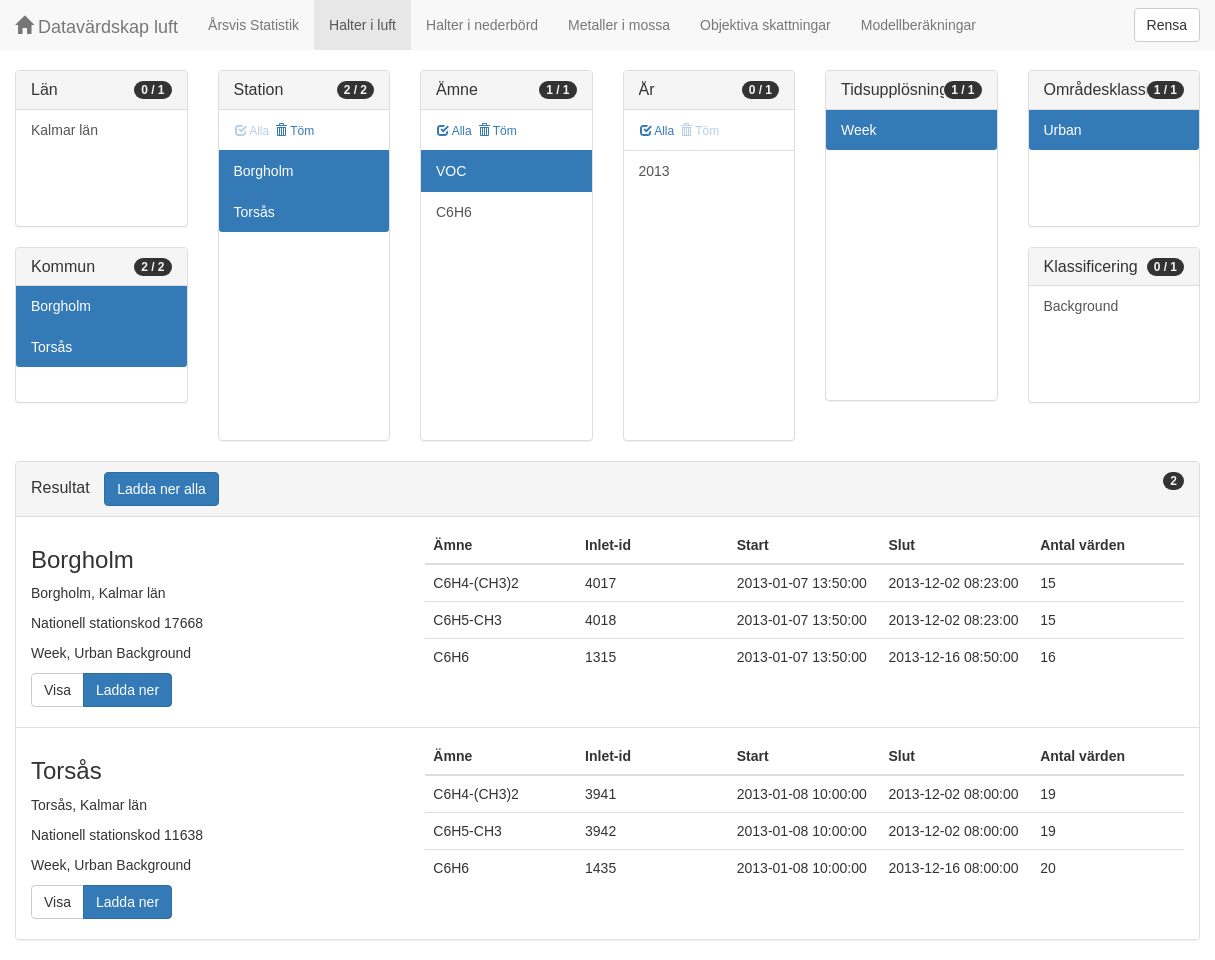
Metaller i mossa (619, 25)
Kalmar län (64, 130)
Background (1081, 306)
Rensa (1167, 25)
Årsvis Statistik (253, 25)
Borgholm (61, 306)
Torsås (51, 347)
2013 (654, 171)
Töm (294, 131)
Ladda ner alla (161, 489)
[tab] (607, 489)
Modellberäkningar (918, 25)
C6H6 (454, 212)
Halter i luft (362, 25)
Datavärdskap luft (96, 26)
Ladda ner (127, 690)
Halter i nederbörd (482, 25)
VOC (451, 171)
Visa (57, 690)
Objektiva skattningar (765, 25)
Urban (1063, 130)
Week (859, 130)
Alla (454, 131)
